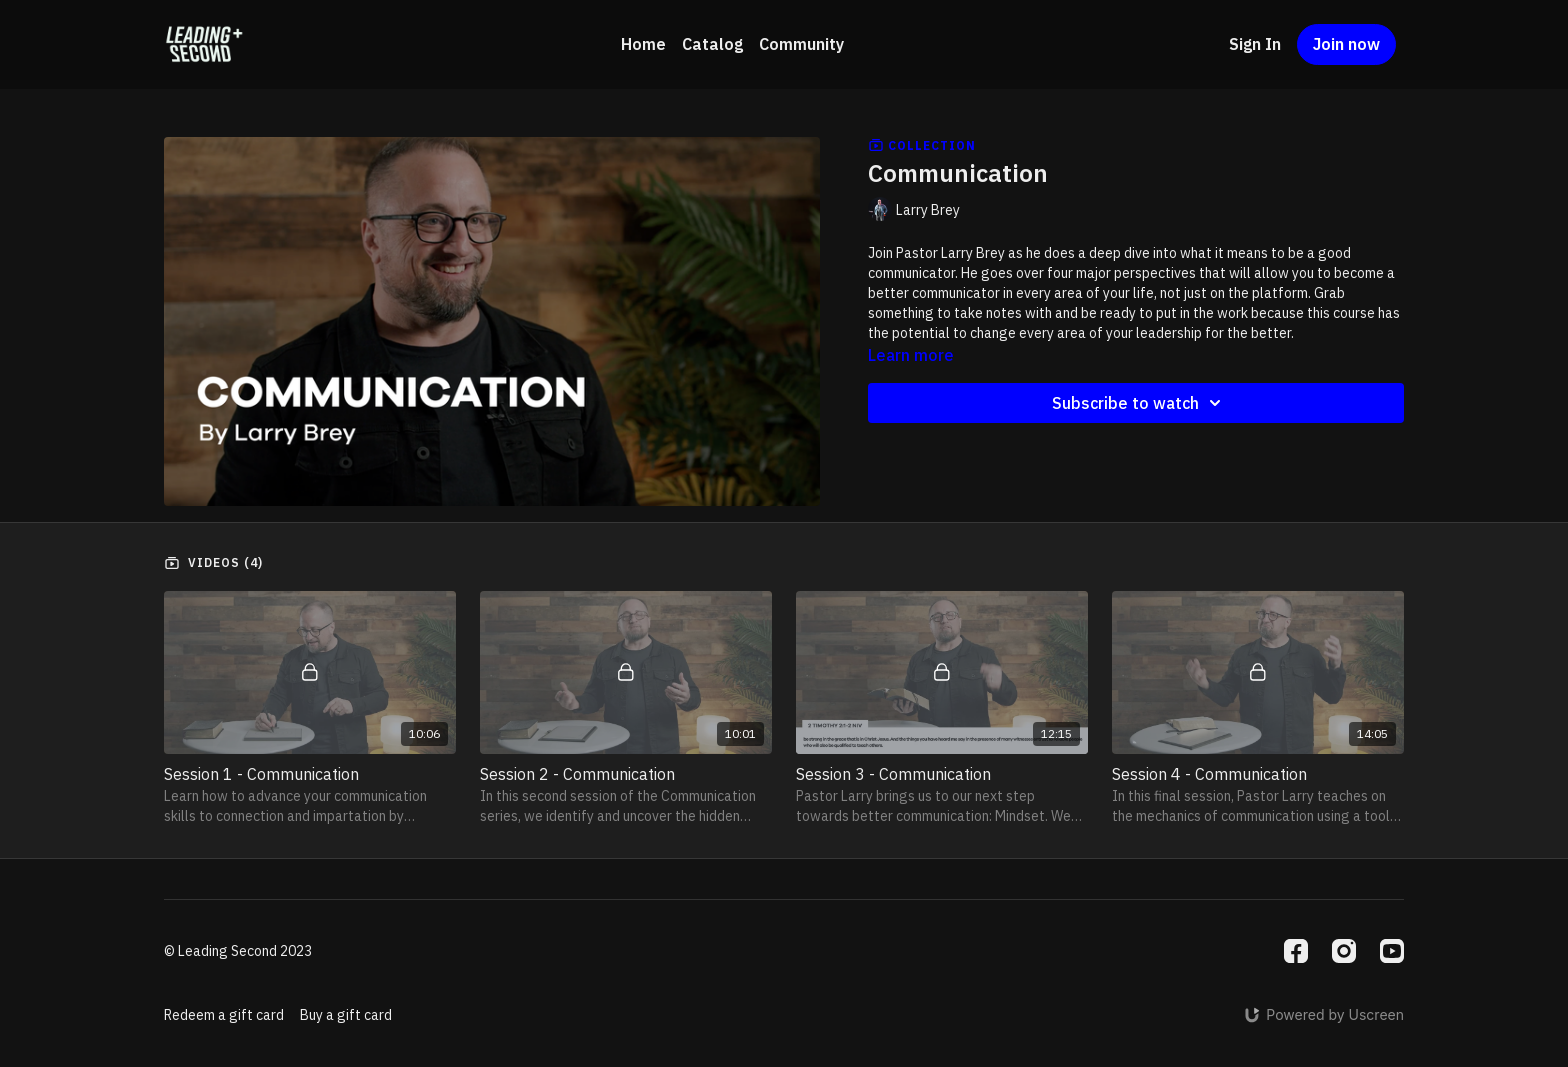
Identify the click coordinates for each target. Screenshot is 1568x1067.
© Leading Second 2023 (238, 951)
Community (801, 44)
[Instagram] (1344, 951)
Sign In (1255, 44)
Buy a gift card (346, 1015)
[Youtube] (1392, 951)
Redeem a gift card (224, 1015)
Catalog (712, 44)
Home (643, 44)
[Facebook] (1296, 951)
